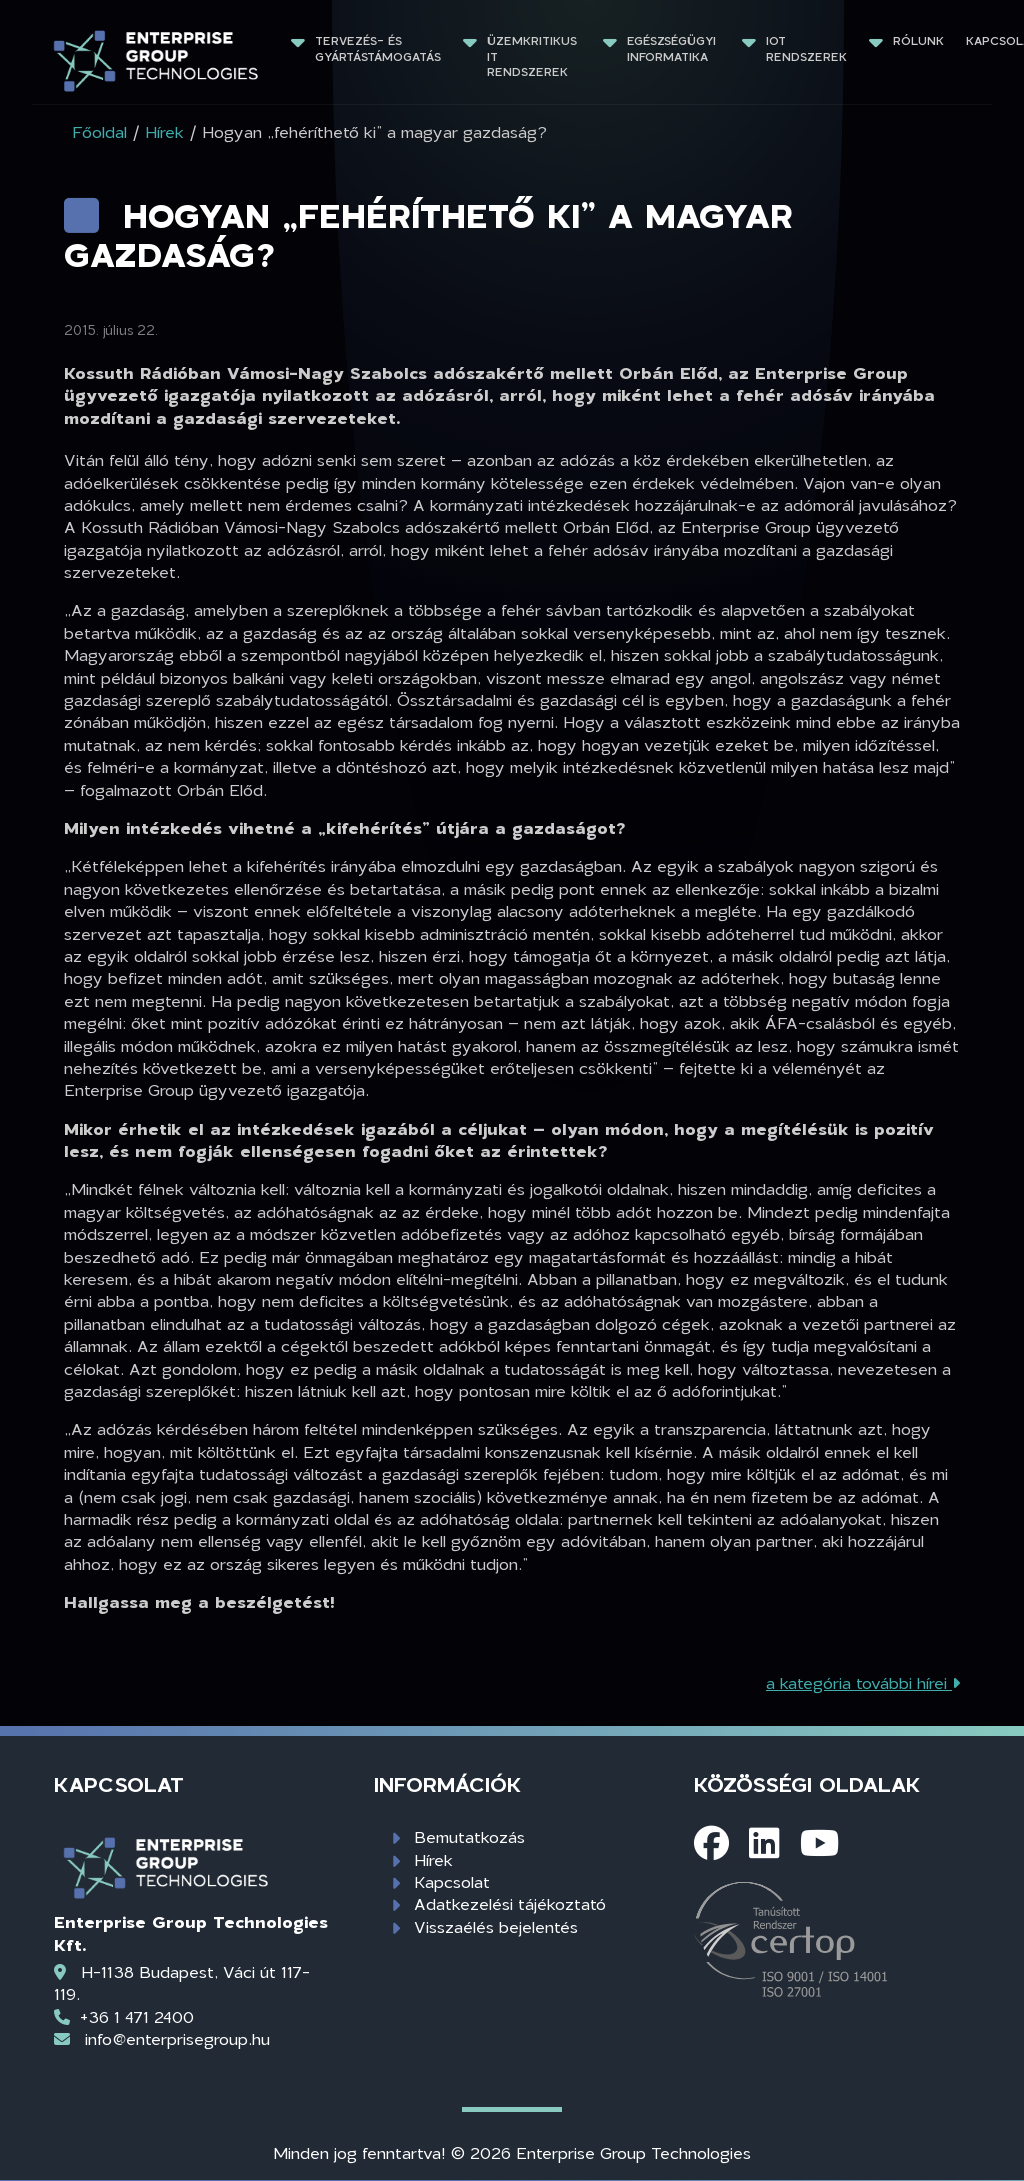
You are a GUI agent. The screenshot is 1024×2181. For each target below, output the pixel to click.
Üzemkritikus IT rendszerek (534, 56)
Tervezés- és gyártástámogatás (378, 48)
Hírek (433, 1859)
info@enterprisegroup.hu (177, 2038)
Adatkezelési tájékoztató (510, 1903)
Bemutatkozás (469, 1836)
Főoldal (99, 131)
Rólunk (918, 40)
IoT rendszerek (806, 48)
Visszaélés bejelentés (496, 1926)
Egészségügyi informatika (673, 48)
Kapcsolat (452, 1881)
